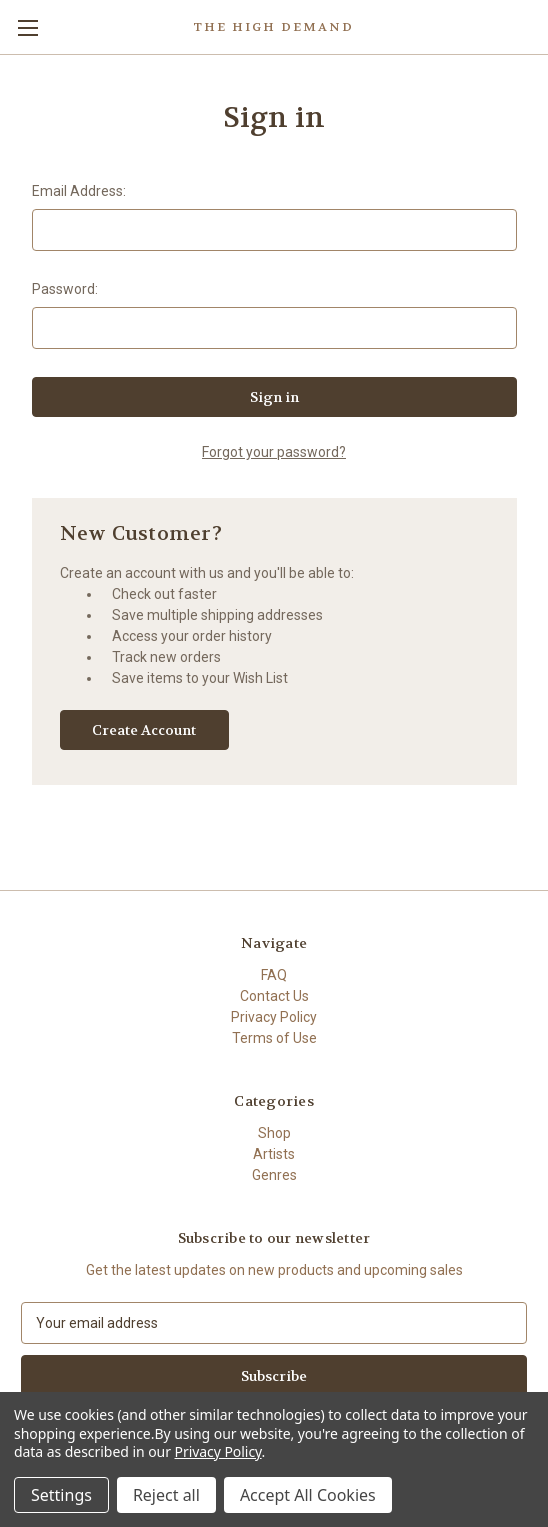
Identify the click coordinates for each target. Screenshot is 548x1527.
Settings (61, 1495)
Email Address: (79, 191)
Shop (274, 1133)
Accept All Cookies (308, 1495)
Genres (274, 1175)
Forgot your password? (274, 452)
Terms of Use (274, 1038)
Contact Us (274, 996)
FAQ (274, 975)
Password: (65, 289)
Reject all (166, 1495)
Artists (274, 1154)
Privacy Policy (274, 1017)
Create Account (144, 730)
